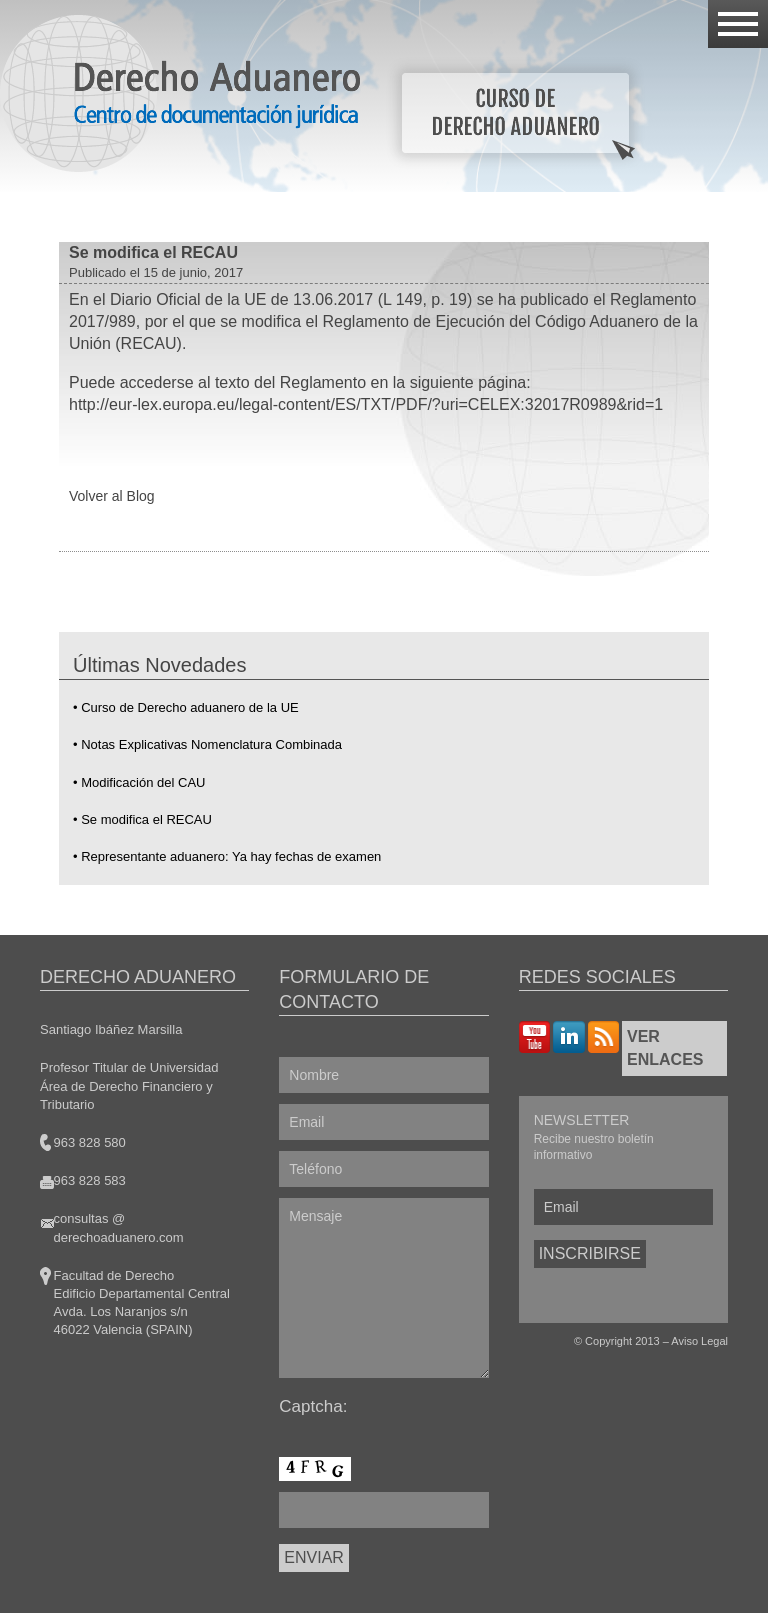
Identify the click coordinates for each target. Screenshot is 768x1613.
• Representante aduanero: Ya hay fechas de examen (227, 856)
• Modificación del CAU (139, 782)
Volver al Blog (112, 496)
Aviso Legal (699, 1341)
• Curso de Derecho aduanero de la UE (186, 707)
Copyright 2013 (622, 1341)
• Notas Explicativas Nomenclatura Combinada (207, 744)
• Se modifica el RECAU (142, 819)
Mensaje (383, 1288)
